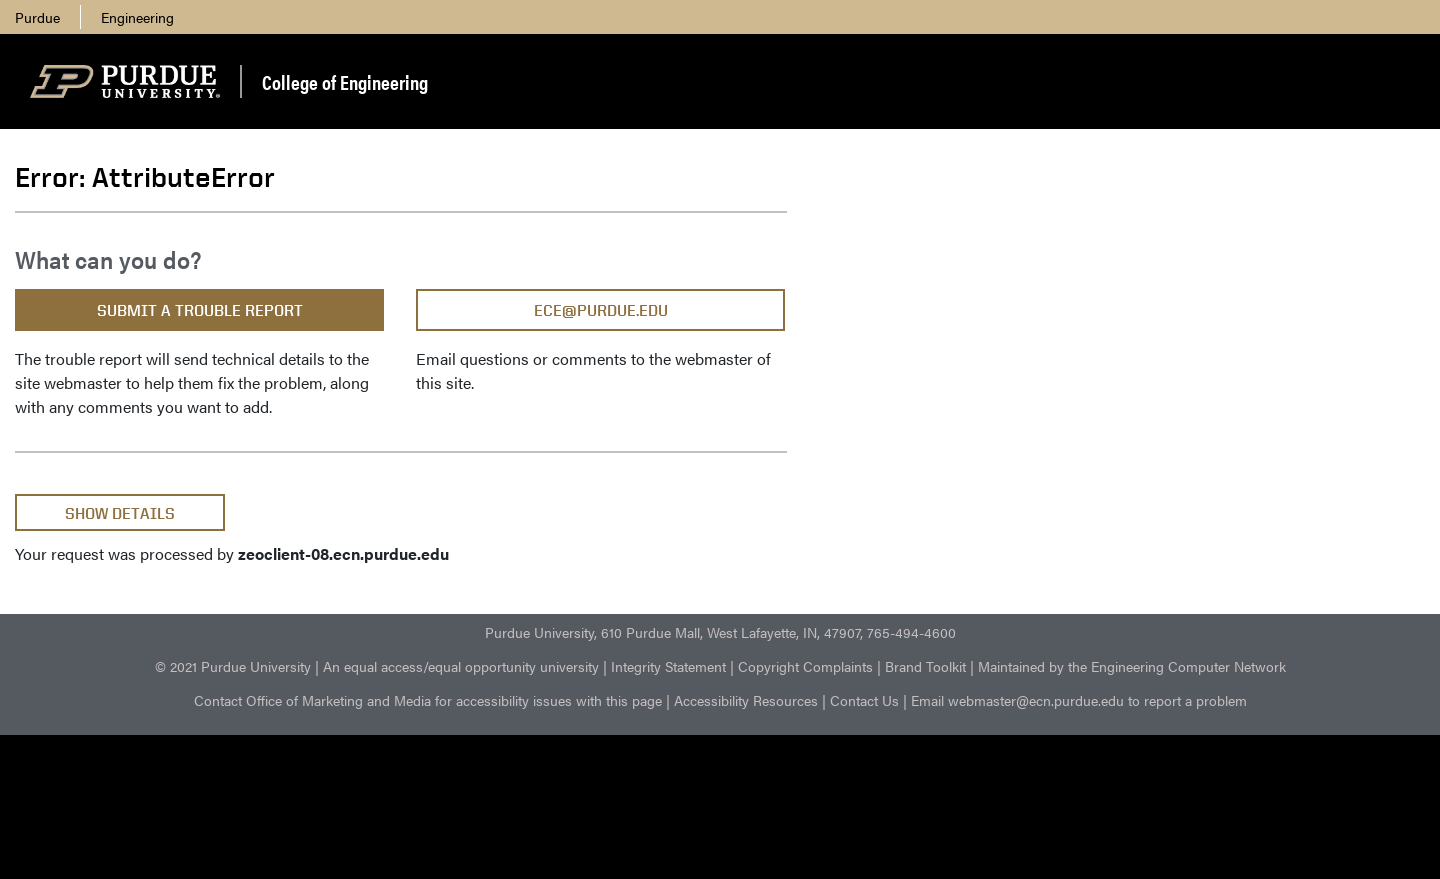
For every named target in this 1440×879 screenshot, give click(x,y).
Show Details (120, 513)
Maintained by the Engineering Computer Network (1132, 666)
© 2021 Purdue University (233, 666)
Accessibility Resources (746, 700)
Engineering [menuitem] (137, 17)
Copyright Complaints (805, 666)
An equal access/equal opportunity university (461, 666)
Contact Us (864, 700)
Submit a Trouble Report (200, 310)
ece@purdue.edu (601, 310)
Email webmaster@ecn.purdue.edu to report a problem (1079, 700)
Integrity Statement (668, 666)
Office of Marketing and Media (338, 700)
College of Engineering (345, 81)
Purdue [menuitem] (37, 17)
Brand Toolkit (925, 666)
